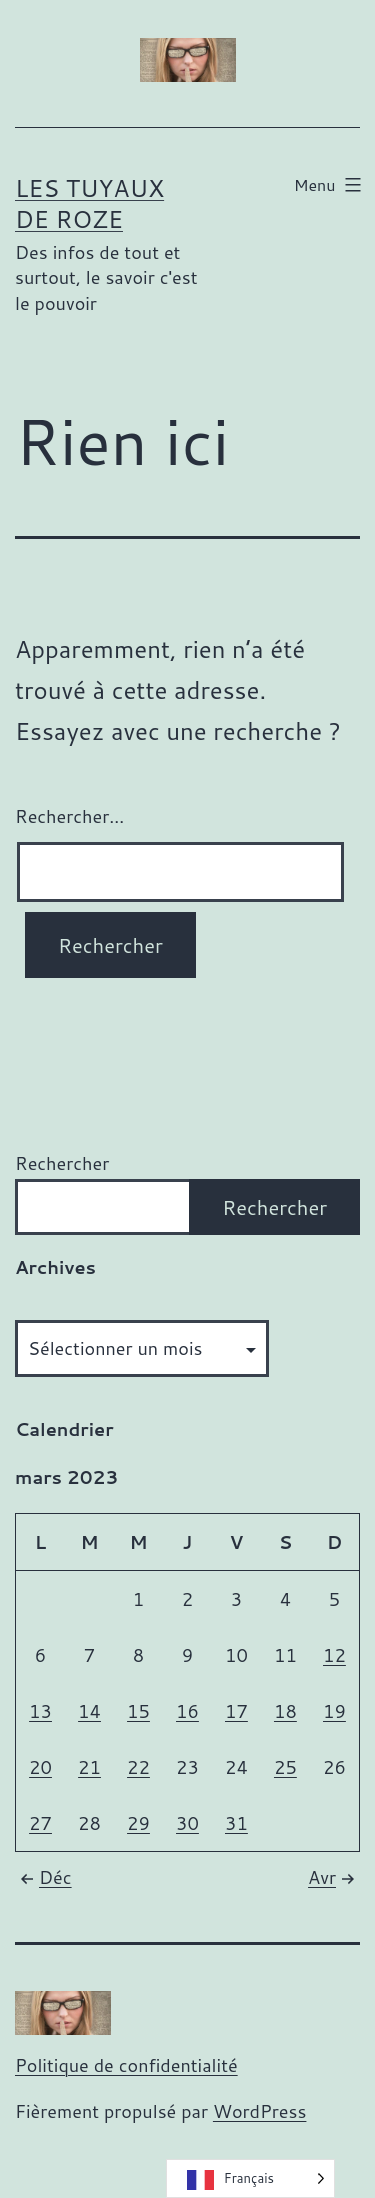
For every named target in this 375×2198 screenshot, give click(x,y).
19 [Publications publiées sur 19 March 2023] (334, 1711)
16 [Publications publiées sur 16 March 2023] (187, 1711)
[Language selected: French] (250, 2178)
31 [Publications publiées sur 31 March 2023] (236, 1823)
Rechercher (62, 1163)
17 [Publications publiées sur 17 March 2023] (236, 1711)
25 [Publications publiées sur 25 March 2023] (285, 1767)
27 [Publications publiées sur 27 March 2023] (40, 1823)
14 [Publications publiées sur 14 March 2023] (89, 1711)
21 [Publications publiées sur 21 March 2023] (89, 1767)
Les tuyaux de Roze (89, 203)
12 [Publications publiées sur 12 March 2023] (334, 1655)
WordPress (260, 2111)
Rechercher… (69, 816)
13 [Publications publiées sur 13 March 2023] (40, 1711)
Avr (334, 1877)
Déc (43, 1877)
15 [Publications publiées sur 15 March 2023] (138, 1711)
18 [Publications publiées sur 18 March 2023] (285, 1711)
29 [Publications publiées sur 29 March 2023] (138, 1823)
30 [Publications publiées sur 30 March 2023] (187, 1823)
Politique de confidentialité (126, 2065)
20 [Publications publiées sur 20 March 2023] (40, 1767)
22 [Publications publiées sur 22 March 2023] (138, 1767)
